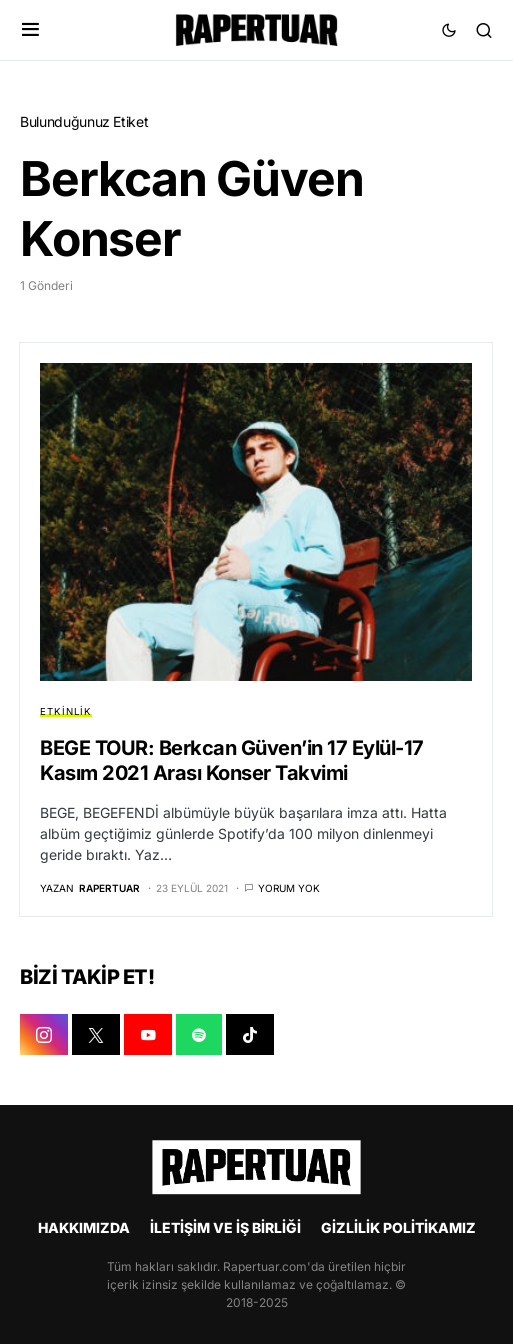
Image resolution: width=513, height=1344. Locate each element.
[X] (96, 1035)
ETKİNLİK (66, 711)
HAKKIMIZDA (84, 1227)
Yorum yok (289, 888)
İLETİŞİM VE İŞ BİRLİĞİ (225, 1227)
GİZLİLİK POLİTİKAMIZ (398, 1227)
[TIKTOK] (250, 1035)
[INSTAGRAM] (44, 1035)
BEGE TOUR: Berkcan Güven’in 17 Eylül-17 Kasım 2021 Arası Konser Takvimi (232, 760)
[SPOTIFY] (199, 1035)
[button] (30, 30)
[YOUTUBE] (148, 1035)
